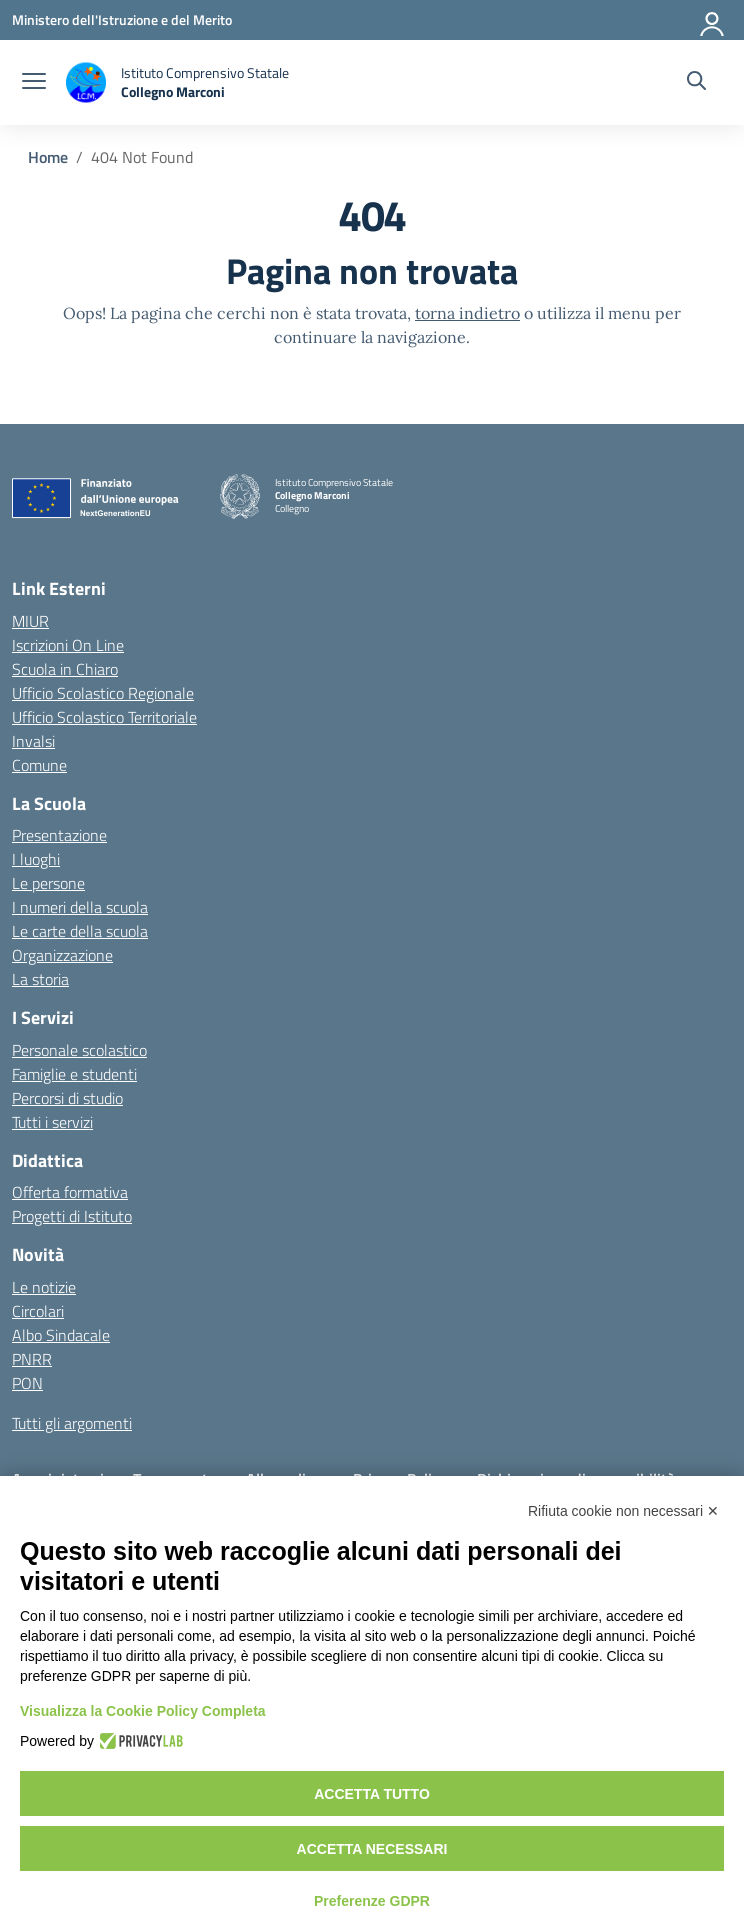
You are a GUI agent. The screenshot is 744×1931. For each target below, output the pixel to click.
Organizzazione (62, 955)
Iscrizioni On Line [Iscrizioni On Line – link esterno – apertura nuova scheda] (68, 645)
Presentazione (59, 835)
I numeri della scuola (80, 907)
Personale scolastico (79, 1050)
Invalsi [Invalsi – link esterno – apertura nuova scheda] (33, 741)
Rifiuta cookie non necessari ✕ (623, 1511)
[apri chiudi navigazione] (34, 83)
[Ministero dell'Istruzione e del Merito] (122, 19)
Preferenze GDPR (372, 1901)
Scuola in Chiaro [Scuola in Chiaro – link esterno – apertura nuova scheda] (65, 669)
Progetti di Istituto (72, 1216)
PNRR (32, 1359)
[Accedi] (713, 20)
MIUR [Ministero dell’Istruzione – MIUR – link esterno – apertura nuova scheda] (30, 621)
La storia (40, 979)
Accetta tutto (372, 1794)
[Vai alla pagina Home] (48, 157)
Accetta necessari (372, 1849)
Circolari (38, 1311)
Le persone (48, 883)
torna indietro (467, 313)
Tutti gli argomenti (72, 1423)
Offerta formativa (70, 1192)
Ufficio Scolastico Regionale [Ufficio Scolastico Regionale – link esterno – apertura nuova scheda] (103, 693)
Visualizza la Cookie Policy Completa (143, 1711)
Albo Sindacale (61, 1335)
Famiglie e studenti (74, 1074)
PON (27, 1383)
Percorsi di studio (67, 1098)
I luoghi (36, 859)
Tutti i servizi (52, 1122)
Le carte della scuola (80, 931)
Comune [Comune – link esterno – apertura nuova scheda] (39, 765)
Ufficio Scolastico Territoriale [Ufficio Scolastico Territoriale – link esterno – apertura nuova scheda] (104, 717)
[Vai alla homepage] (177, 82)
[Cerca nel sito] (696, 83)
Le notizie (44, 1287)
